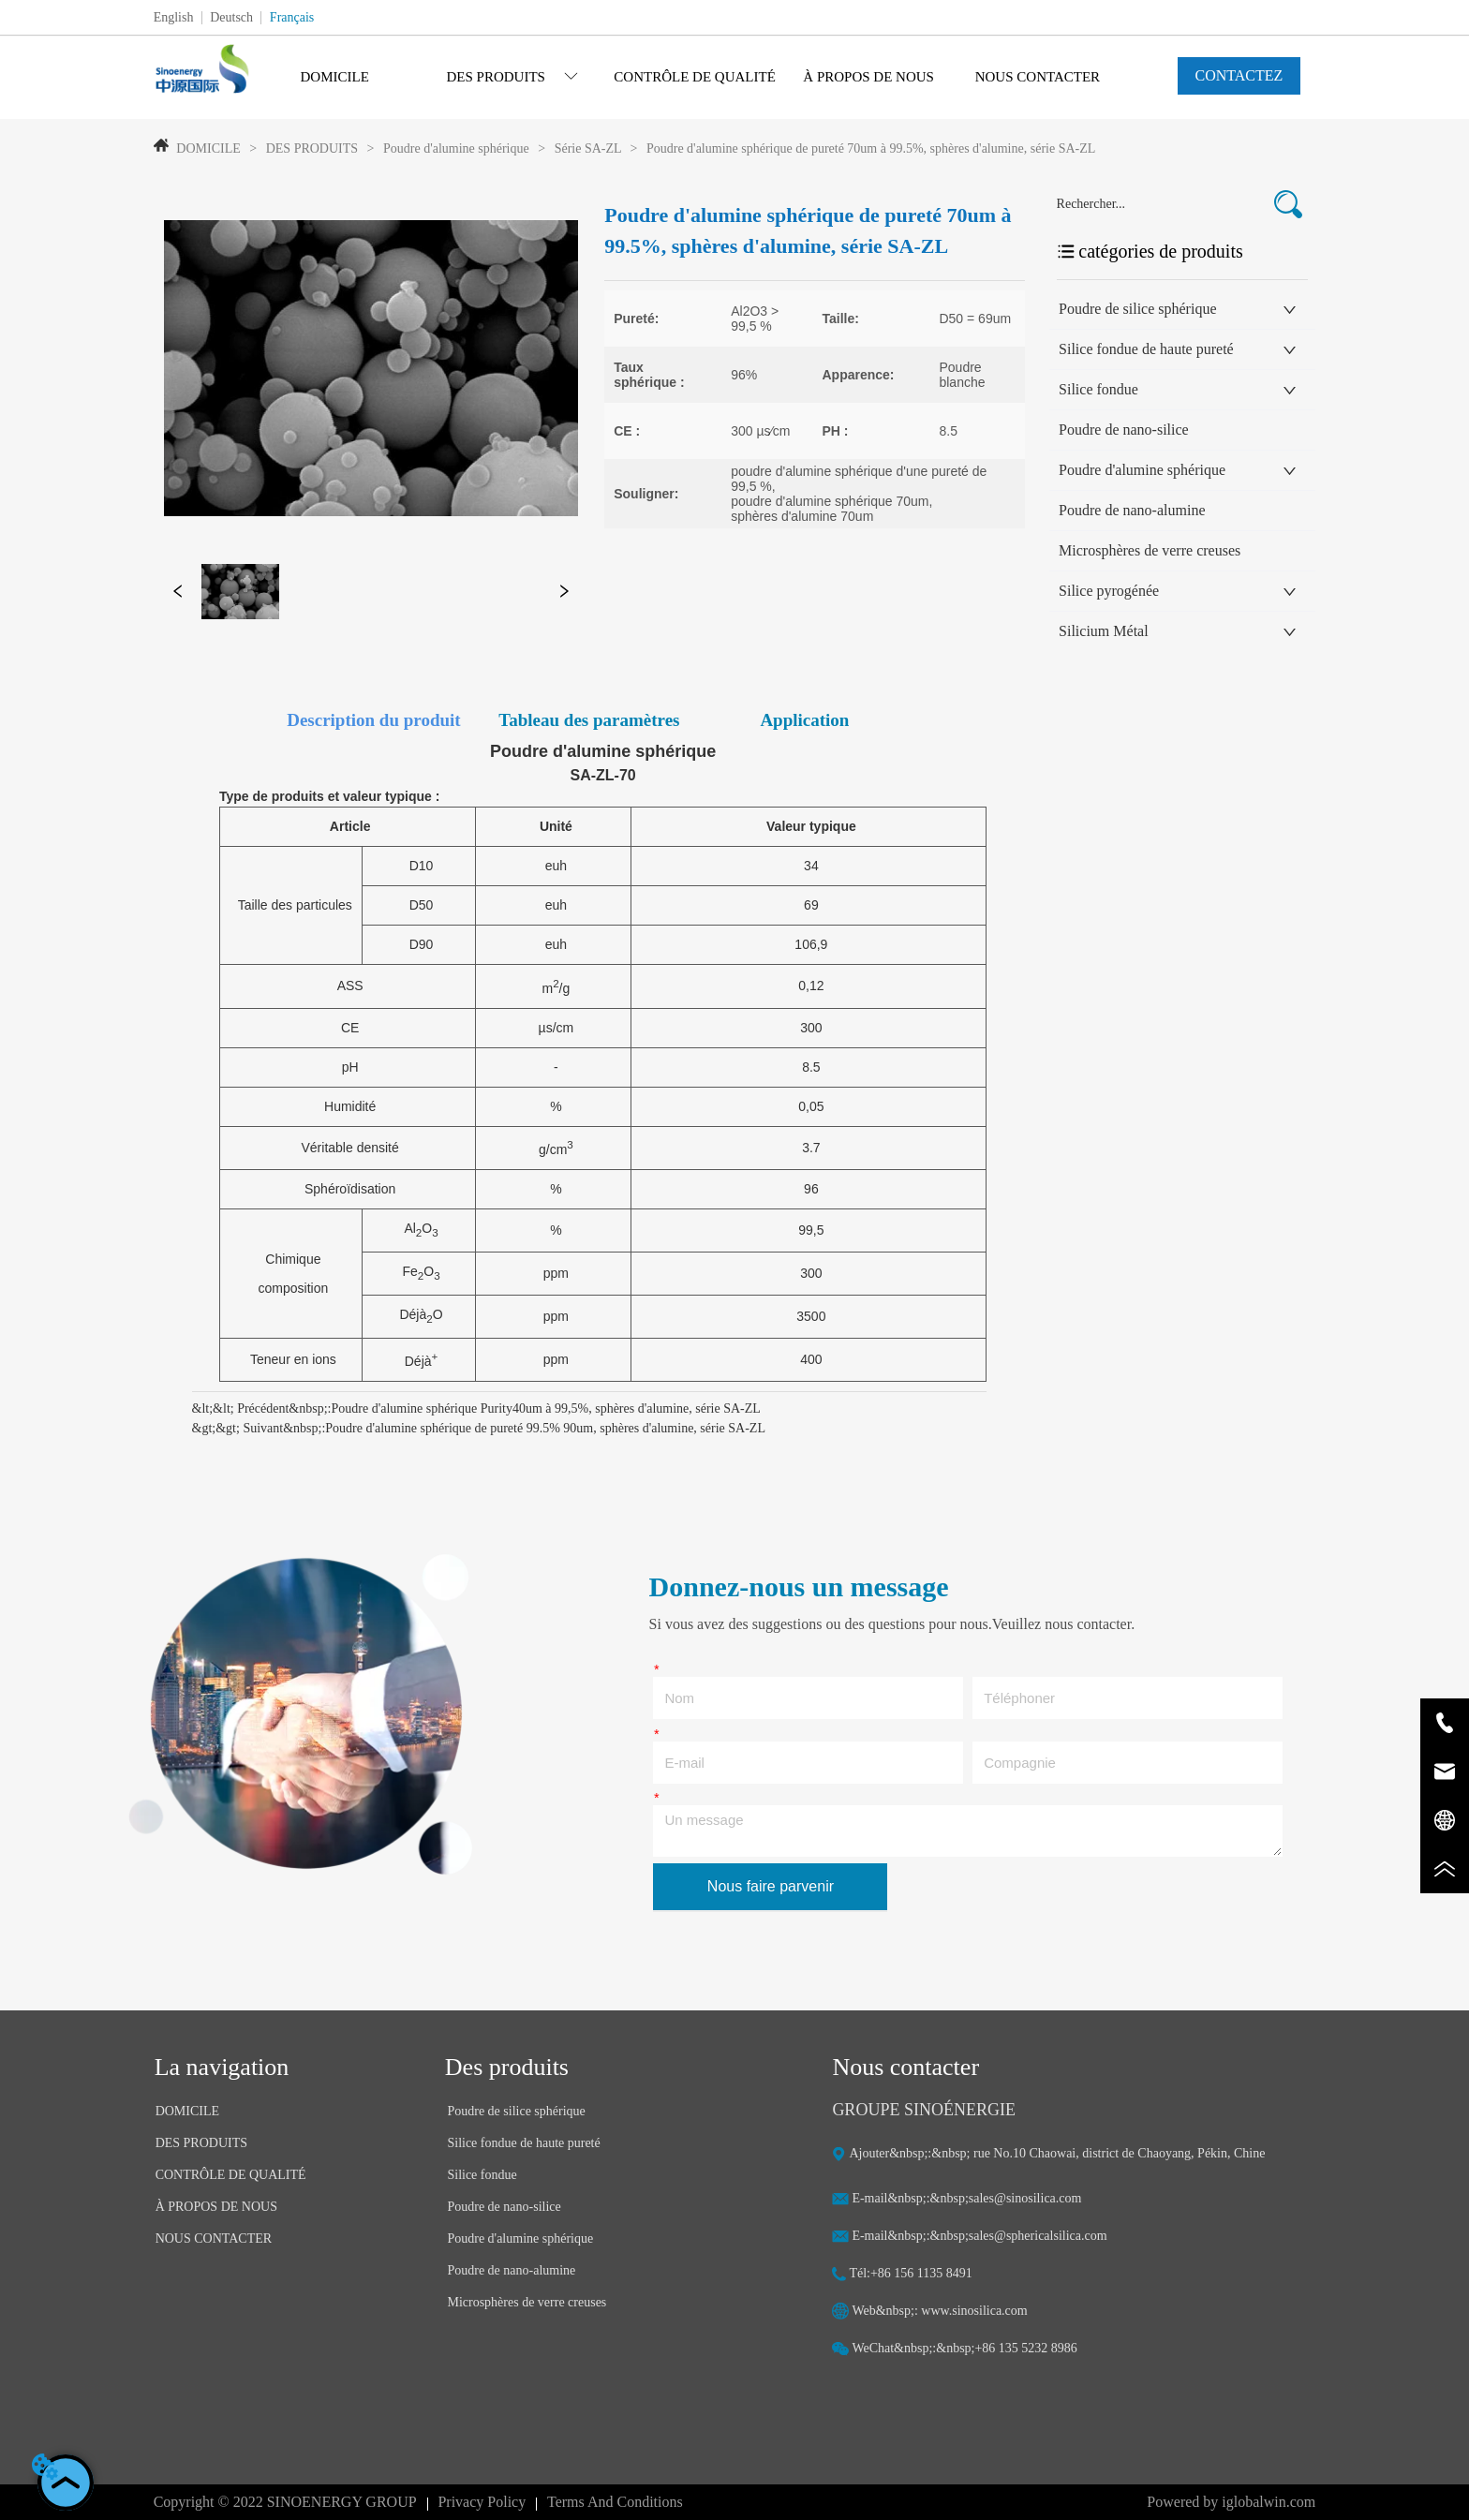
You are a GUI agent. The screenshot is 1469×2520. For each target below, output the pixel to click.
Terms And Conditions (615, 2502)
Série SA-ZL (587, 148)
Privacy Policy (482, 2502)
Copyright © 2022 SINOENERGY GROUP (285, 2502)
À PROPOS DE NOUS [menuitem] (868, 76)
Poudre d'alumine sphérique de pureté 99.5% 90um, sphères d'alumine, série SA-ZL (545, 1428)
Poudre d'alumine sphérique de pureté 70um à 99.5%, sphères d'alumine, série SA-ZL (869, 148)
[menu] (685, 77)
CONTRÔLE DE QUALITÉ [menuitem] (694, 76)
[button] (512, 77)
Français (292, 17)
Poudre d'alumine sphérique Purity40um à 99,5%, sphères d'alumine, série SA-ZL (545, 1408)
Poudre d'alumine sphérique (456, 148)
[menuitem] (512, 77)
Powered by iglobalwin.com (1231, 2502)
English (174, 17)
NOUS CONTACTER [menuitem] (1037, 76)
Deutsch (231, 17)
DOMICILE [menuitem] (335, 76)
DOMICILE (208, 148)
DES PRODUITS (311, 148)
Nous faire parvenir (770, 1886)
